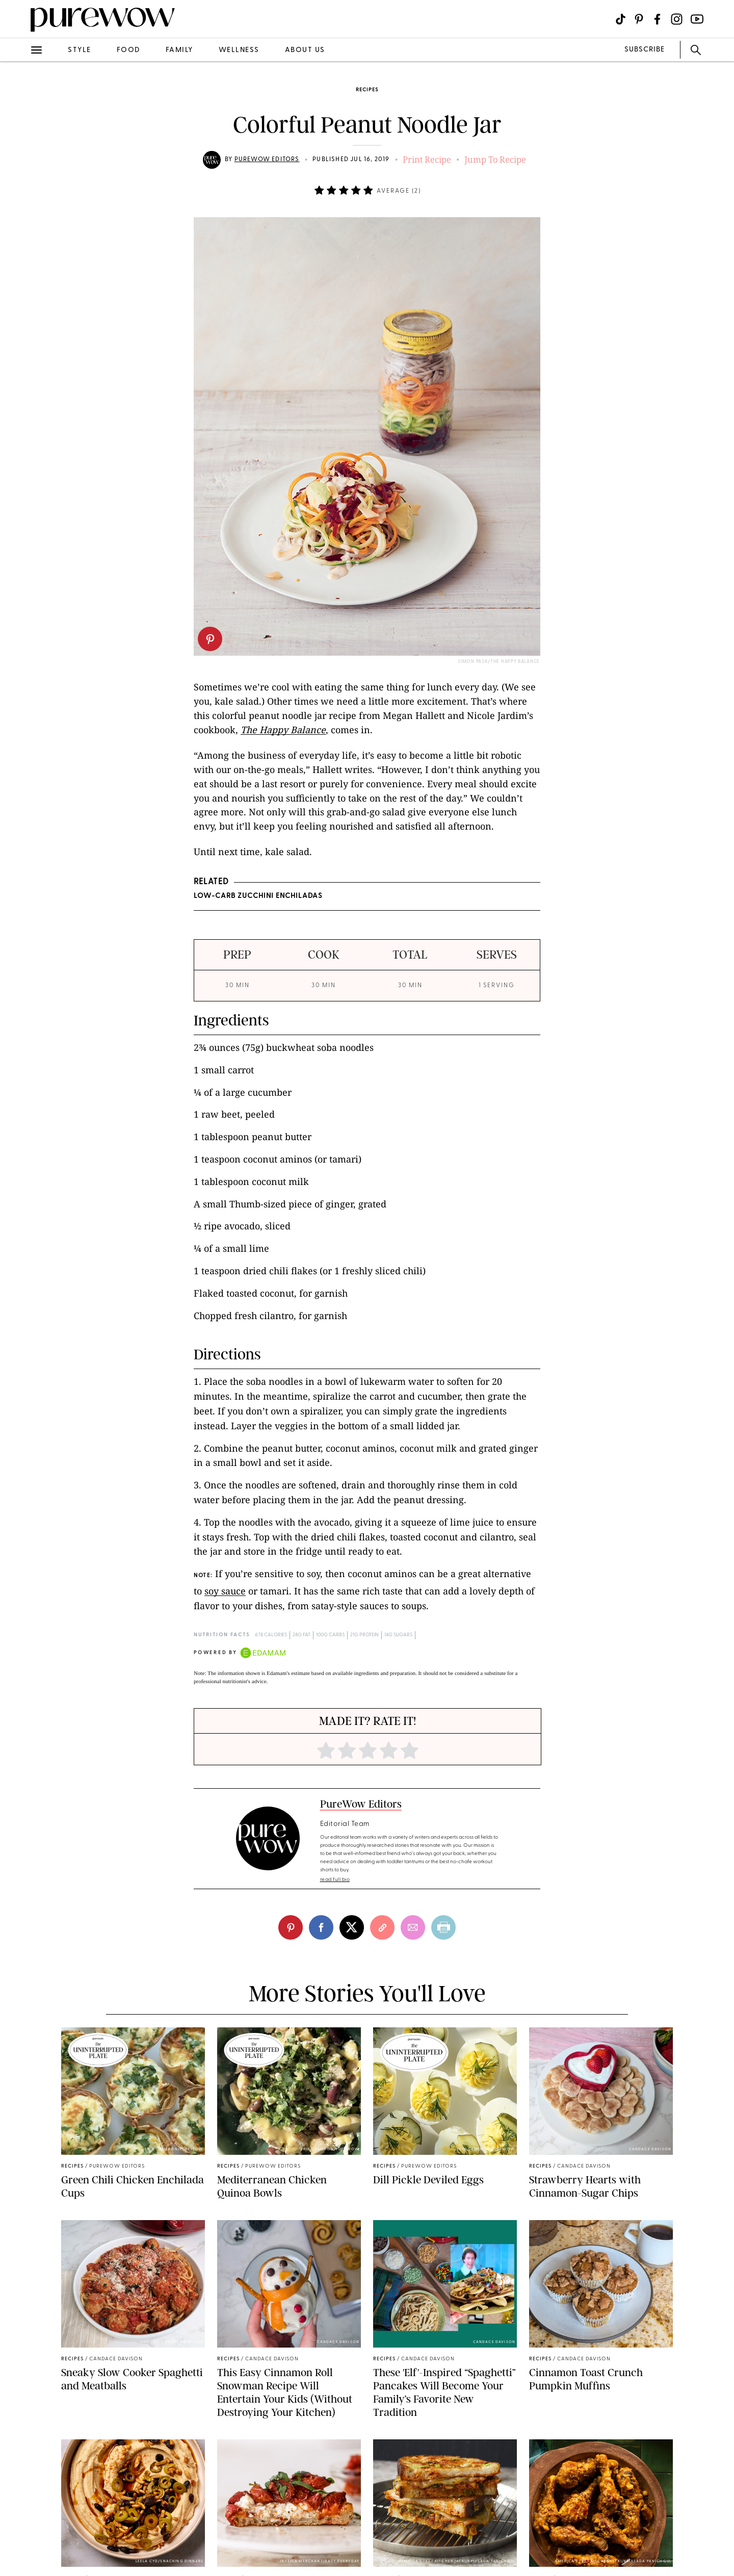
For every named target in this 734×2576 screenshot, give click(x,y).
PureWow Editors (267, 160)
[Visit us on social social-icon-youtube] (697, 19)
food (128, 50)
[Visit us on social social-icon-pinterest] (639, 19)
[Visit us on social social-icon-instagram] (676, 19)
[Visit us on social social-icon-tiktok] (620, 19)
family (179, 50)
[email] (413, 1927)
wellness (239, 50)
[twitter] (351, 1927)
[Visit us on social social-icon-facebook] (657, 19)
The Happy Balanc (281, 730)
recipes (367, 90)
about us (305, 50)
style (79, 50)
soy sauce (225, 1591)
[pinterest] (210, 639)
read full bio (335, 1880)
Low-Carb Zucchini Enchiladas (258, 896)
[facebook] (321, 1927)
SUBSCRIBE (644, 50)
